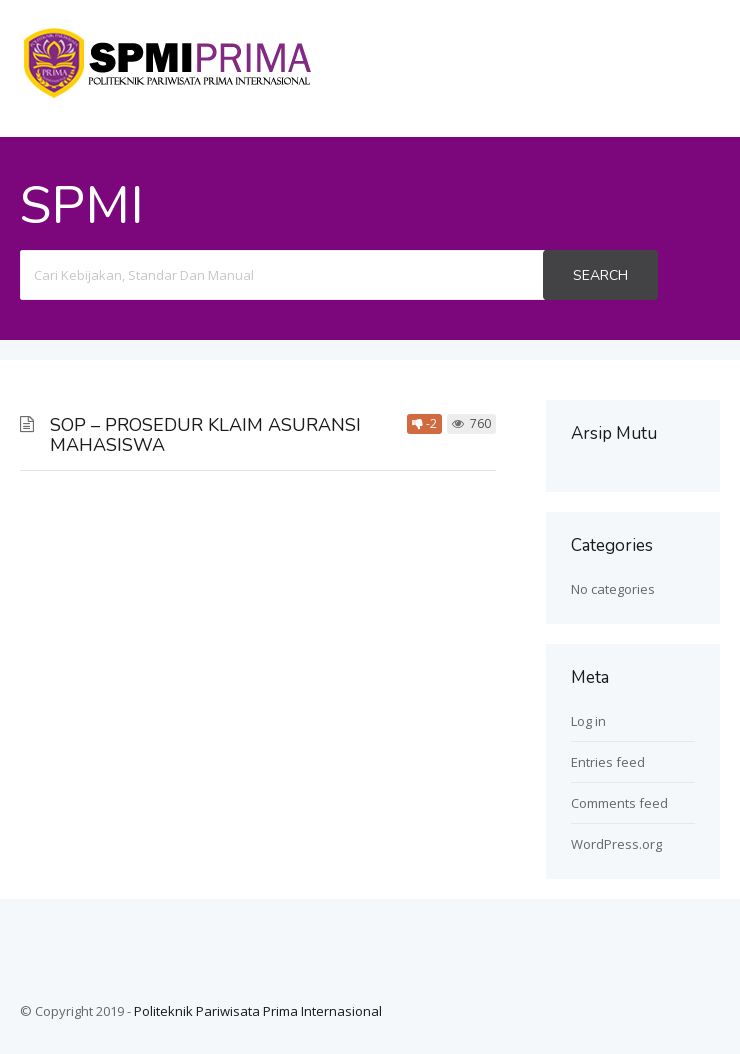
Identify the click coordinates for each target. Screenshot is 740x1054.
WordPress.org (616, 844)
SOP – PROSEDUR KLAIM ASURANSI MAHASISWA (205, 435)
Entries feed (608, 762)
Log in (588, 721)
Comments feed (619, 803)
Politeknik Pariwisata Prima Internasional (258, 1011)
